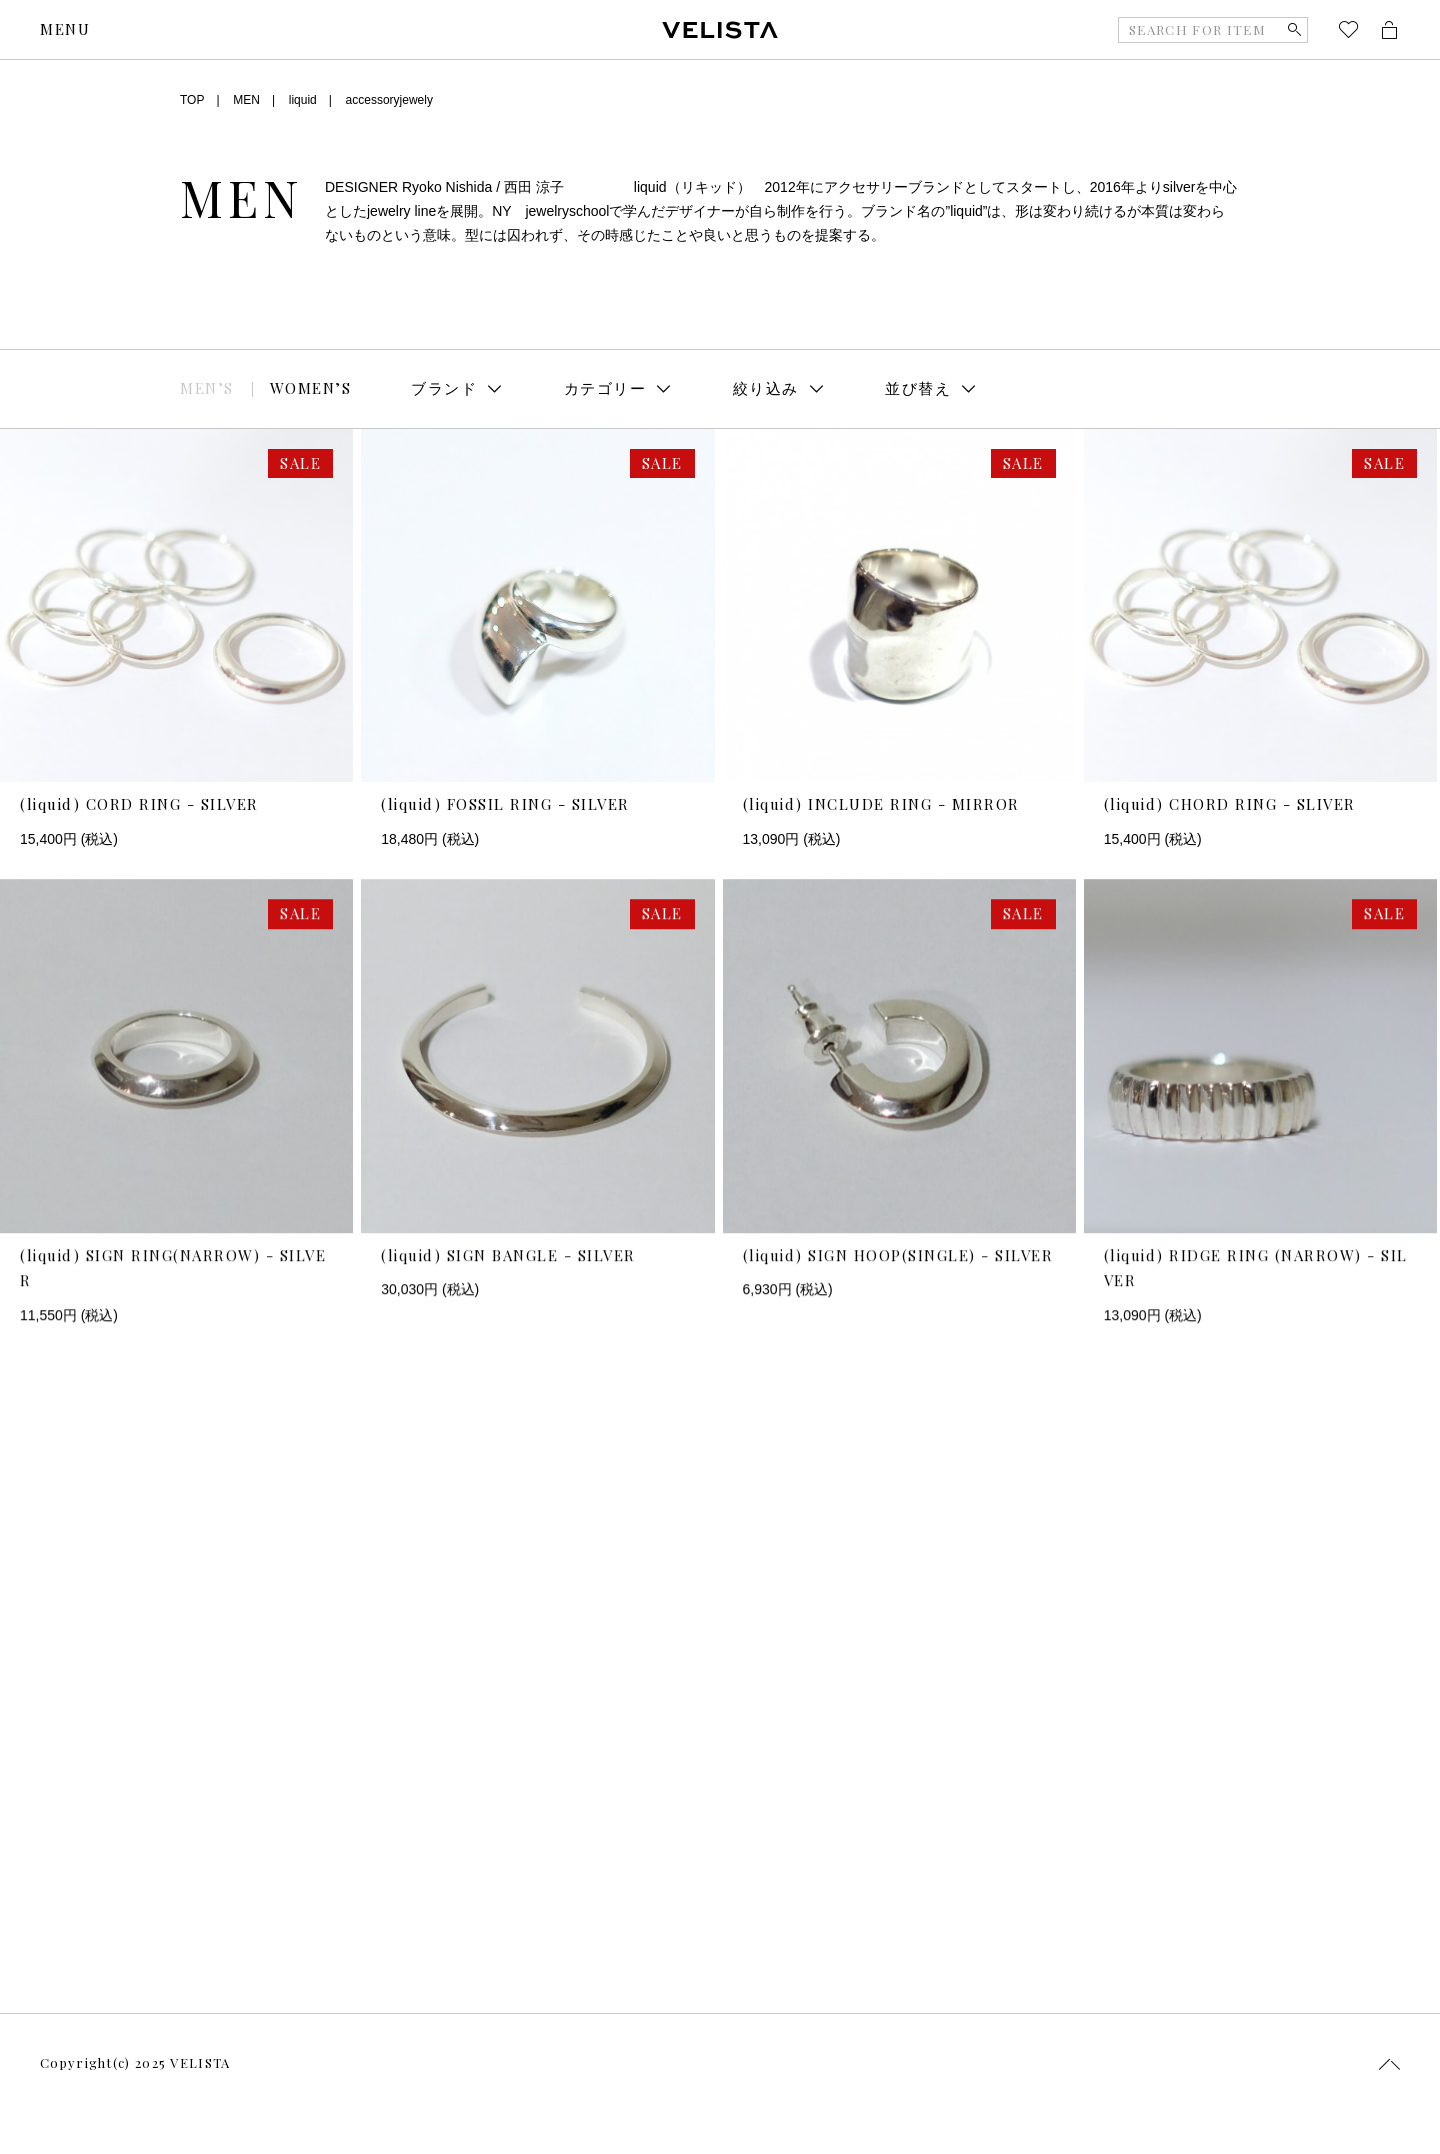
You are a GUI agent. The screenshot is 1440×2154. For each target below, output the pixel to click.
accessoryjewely (389, 100)
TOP (192, 100)
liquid (303, 100)
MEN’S (207, 388)
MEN (246, 100)
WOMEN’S (311, 388)
